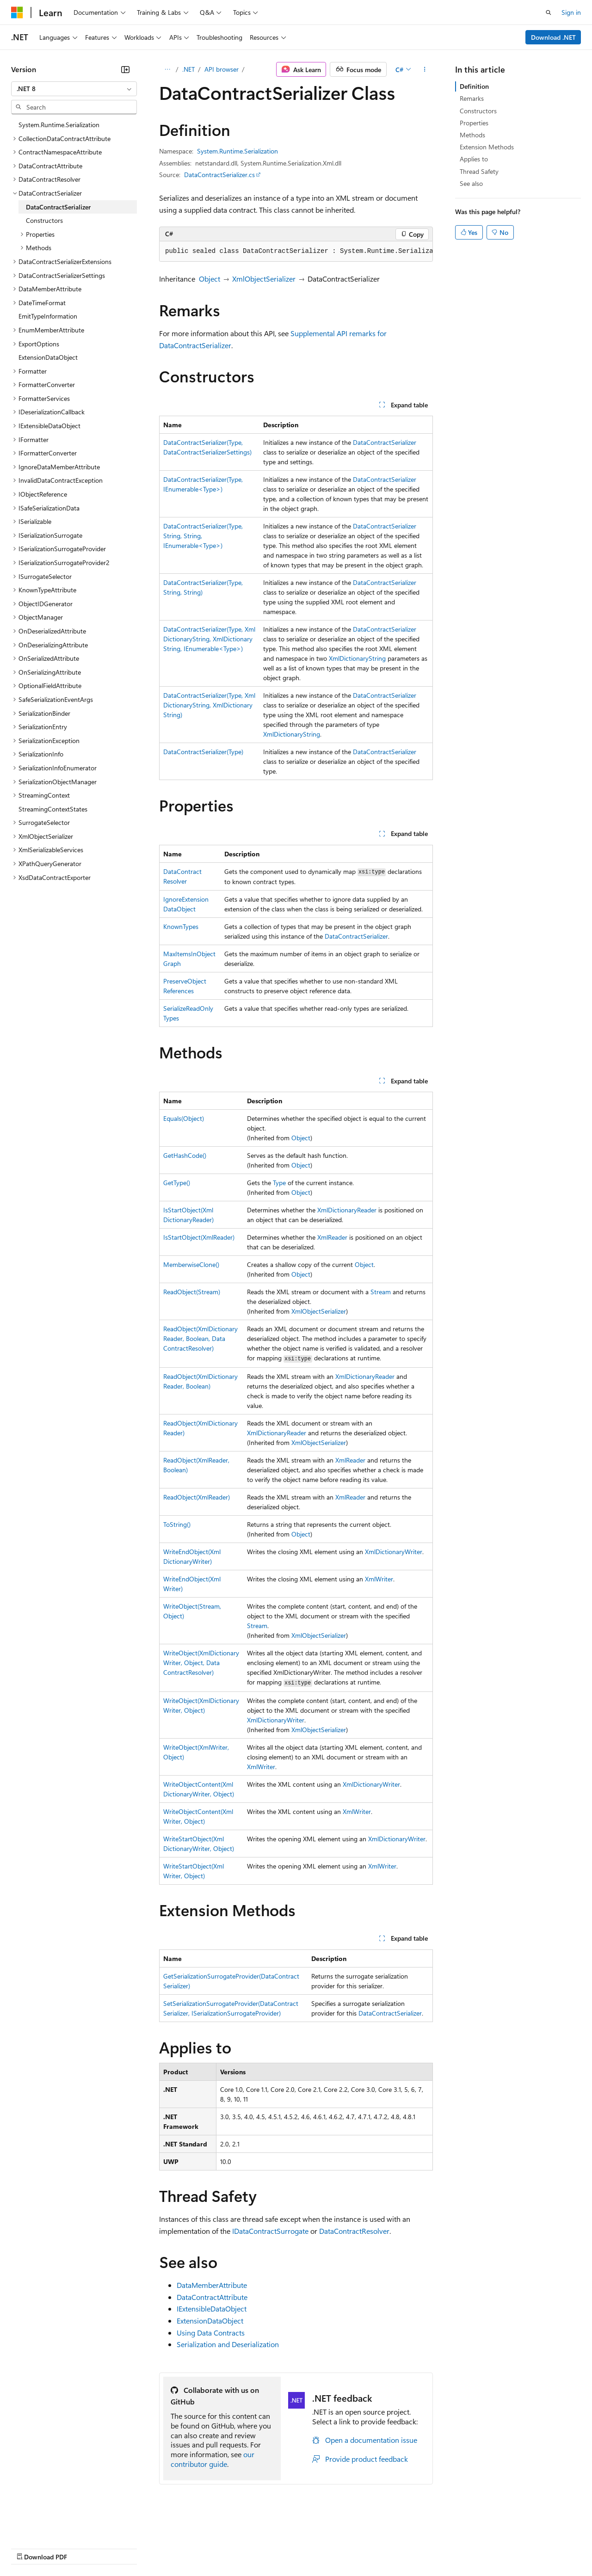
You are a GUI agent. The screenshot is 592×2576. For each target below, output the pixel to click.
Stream (380, 1291)
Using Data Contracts (211, 2332)
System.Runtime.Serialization (237, 151)
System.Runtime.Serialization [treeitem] (58, 124)
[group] (296, 251)
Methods (472, 134)
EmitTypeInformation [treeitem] (47, 316)
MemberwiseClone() (191, 1264)
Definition (474, 86)
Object (209, 278)
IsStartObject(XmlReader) (198, 1237)
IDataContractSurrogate (270, 2231)
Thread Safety (479, 171)
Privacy (202, 2547)
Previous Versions (84, 2547)
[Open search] (548, 12)
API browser (221, 69)
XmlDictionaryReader (346, 1209)
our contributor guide (212, 2459)
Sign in (571, 12)
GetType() (176, 1182)
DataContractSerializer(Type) (203, 751)
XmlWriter (379, 1578)
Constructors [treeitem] (44, 220)
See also (471, 183)
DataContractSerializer (384, 442)
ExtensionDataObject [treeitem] (48, 357)
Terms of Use (338, 2547)
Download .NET (553, 37)
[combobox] (74, 88)
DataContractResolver (354, 2231)
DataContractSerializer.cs (219, 174)
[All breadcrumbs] (167, 69)
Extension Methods (487, 146)
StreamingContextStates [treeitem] (52, 809)
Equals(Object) (183, 1118)
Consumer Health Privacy (266, 2547)
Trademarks (383, 2547)
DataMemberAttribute (212, 2285)
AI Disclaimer (29, 2547)
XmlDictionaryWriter (393, 1551)
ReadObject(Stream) (191, 1291)
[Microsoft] (17, 12)
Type (279, 1182)
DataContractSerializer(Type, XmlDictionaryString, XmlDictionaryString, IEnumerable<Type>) (209, 639)
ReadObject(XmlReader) (196, 1497)
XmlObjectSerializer (264, 278)
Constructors (478, 110)
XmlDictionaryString (357, 658)
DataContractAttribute (212, 2297)
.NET (188, 69)
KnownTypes (180, 926)
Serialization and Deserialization (228, 2344)
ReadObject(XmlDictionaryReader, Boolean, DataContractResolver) (200, 1338)
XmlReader (332, 1237)
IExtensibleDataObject (212, 2308)
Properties (474, 122)
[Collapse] (125, 69)
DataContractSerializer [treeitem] (58, 207)
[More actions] (425, 69)
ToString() (177, 1524)
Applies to (474, 158)
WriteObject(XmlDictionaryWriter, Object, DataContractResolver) (201, 1662)
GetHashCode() (184, 1155)
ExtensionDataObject (210, 2320)
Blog (126, 2547)
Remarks (472, 98)
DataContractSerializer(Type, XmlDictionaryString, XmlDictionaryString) (209, 705)
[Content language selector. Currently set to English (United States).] (53, 2525)
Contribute (165, 2547)
